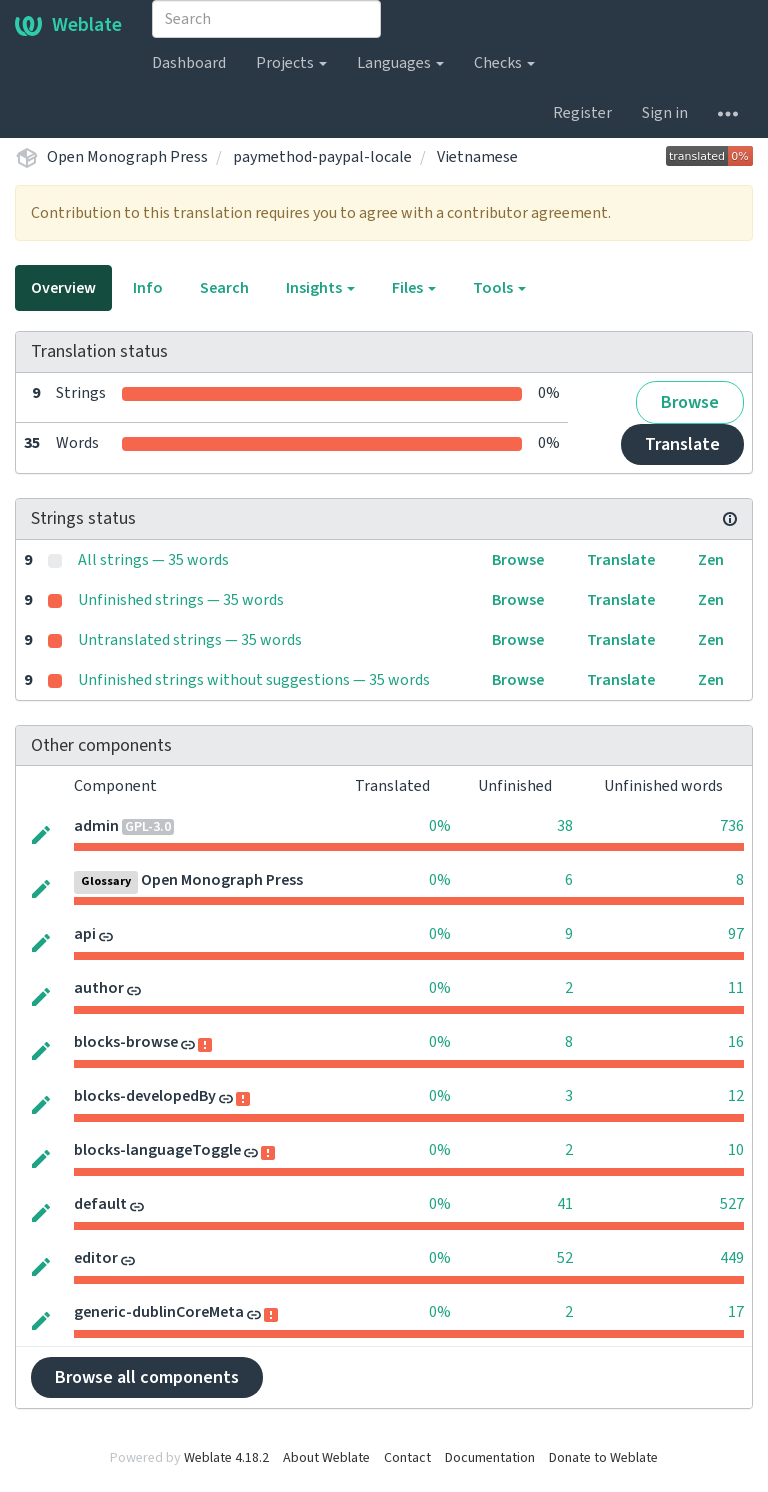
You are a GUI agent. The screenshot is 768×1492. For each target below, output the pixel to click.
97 (736, 934)
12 (736, 1096)
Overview (63, 288)
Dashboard (189, 63)
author (99, 988)
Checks (504, 63)
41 (565, 1204)
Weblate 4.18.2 (226, 1458)
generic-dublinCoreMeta (159, 1312)
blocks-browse (126, 1042)
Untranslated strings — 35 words (190, 640)
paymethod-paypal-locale (322, 157)
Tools (499, 288)
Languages (400, 63)
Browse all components (147, 1377)
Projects (291, 63)
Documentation (490, 1458)
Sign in (665, 113)
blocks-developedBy (145, 1096)
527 (732, 1204)
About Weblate (326, 1458)
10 (736, 1150)
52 (565, 1258)
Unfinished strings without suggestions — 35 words (254, 680)
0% (440, 826)
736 (732, 826)
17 (736, 1312)
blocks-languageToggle (157, 1150)
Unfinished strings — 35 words (181, 600)
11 (736, 988)
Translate (682, 444)
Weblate (68, 25)
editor (96, 1258)
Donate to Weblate (603, 1458)
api (85, 934)
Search (224, 288)
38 (565, 826)
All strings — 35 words (153, 560)
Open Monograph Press (127, 157)
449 (732, 1258)
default (100, 1204)
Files (414, 288)
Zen (711, 560)
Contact (407, 1458)
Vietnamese (477, 157)
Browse (690, 402)
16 (736, 1042)
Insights (320, 288)
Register (582, 113)
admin (96, 826)
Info (148, 288)
